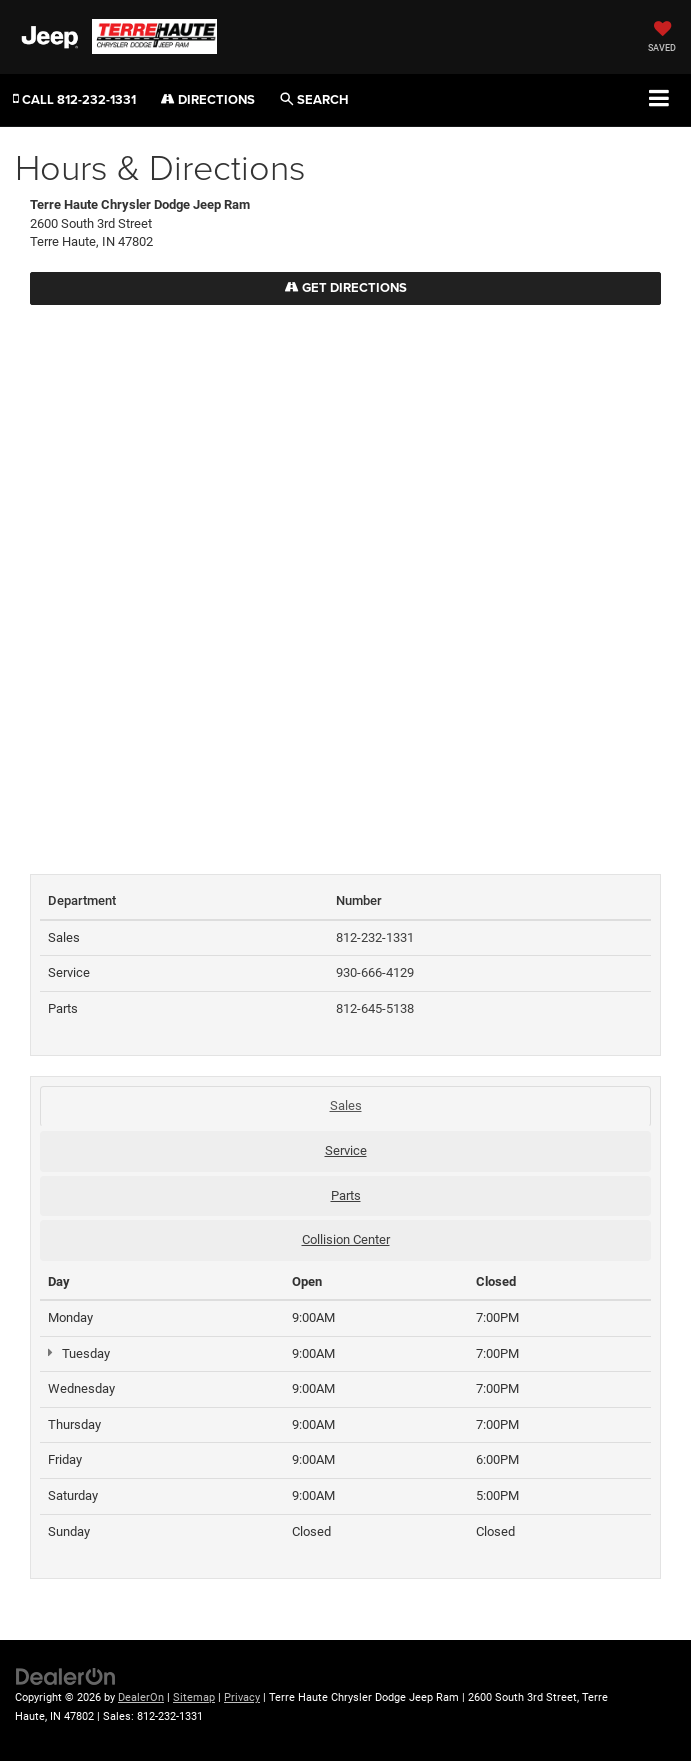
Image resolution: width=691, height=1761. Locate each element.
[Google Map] (345, 579)
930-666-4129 (375, 972)
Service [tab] (346, 1150)
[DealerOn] (66, 1676)
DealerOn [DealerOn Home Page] (141, 1697)
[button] (74, 99)
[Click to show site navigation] (659, 99)
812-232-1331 (375, 937)
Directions (208, 99)
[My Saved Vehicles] (662, 38)
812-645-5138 (375, 1008)
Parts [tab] (346, 1195)
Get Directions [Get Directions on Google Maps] (346, 287)
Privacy (242, 1697)
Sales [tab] (346, 1105)
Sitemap (194, 1697)
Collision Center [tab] (346, 1239)
